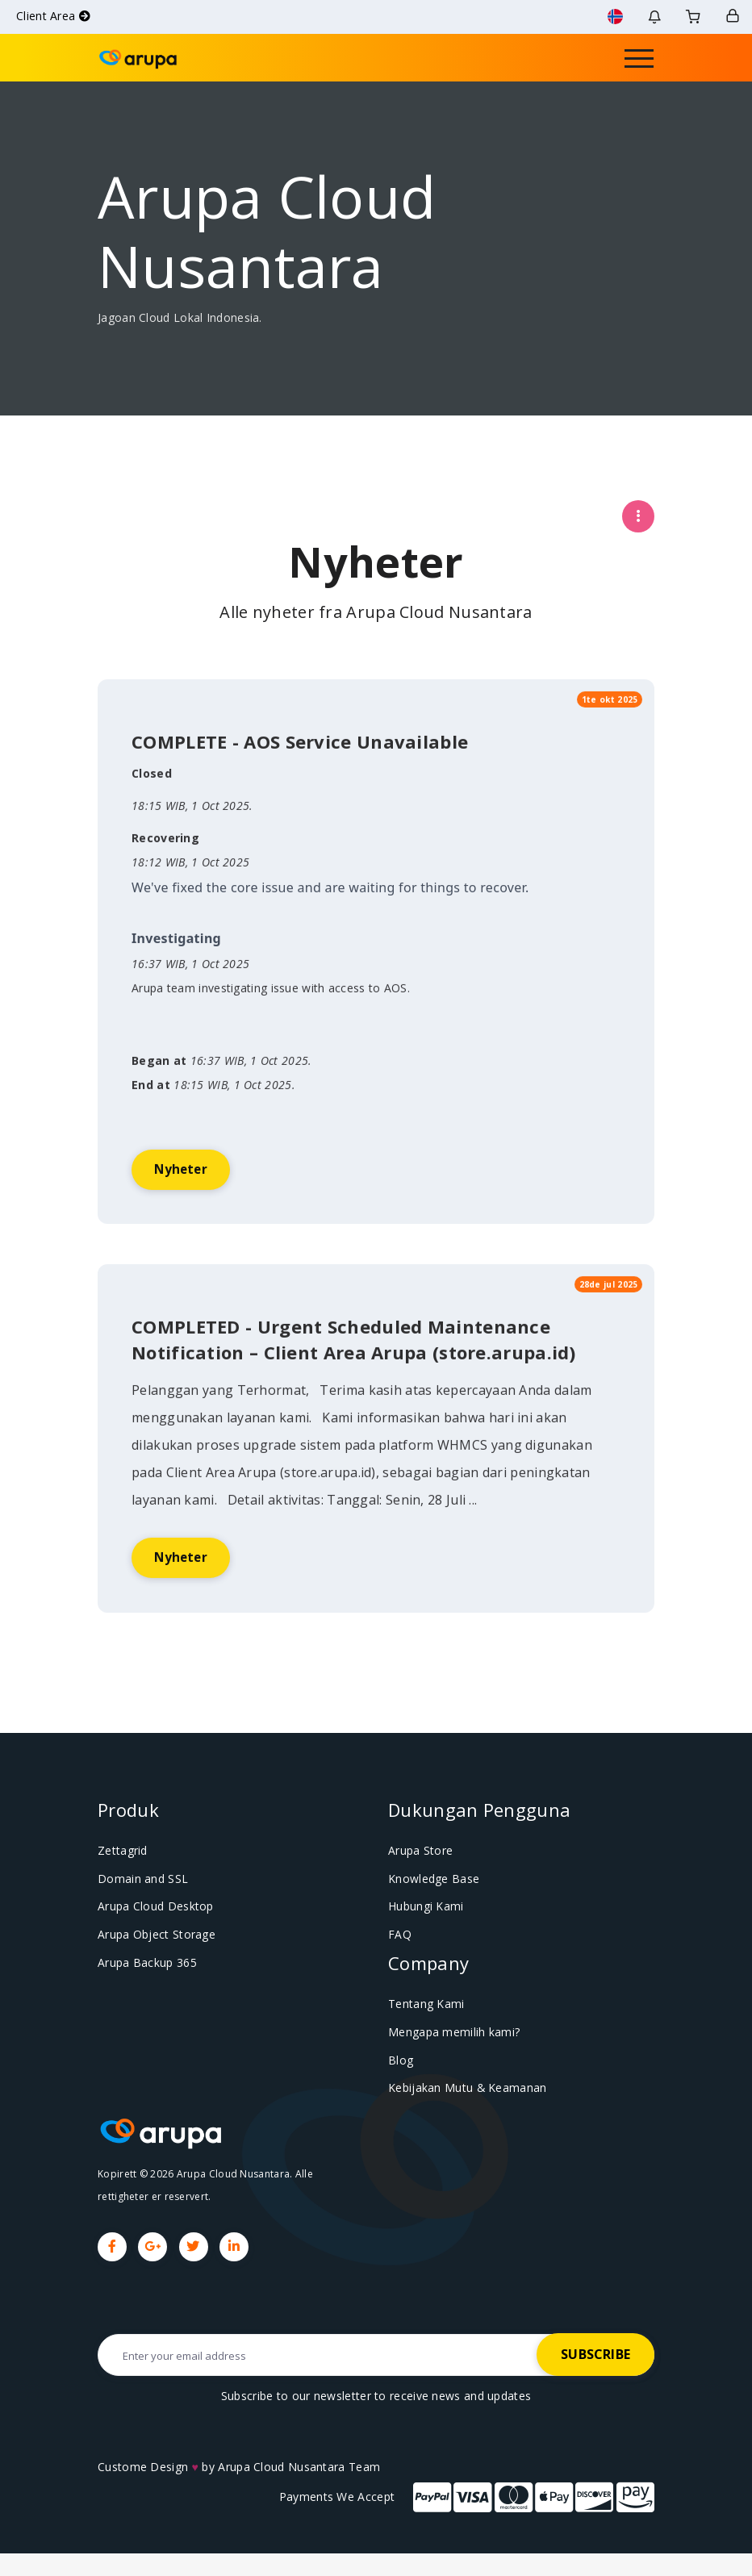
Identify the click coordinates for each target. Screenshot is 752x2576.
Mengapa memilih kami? (449, 2056)
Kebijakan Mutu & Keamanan (462, 2110)
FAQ (398, 1961)
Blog (399, 2084)
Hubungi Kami (423, 1934)
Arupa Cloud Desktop (152, 1934)
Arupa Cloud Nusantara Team (299, 2489)
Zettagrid (121, 1880)
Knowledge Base (431, 1906)
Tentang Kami (423, 2030)
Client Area (53, 15)
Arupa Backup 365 (144, 1988)
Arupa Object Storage (152, 1961)
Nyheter (189, 1229)
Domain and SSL (139, 1906)
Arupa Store (418, 1880)
